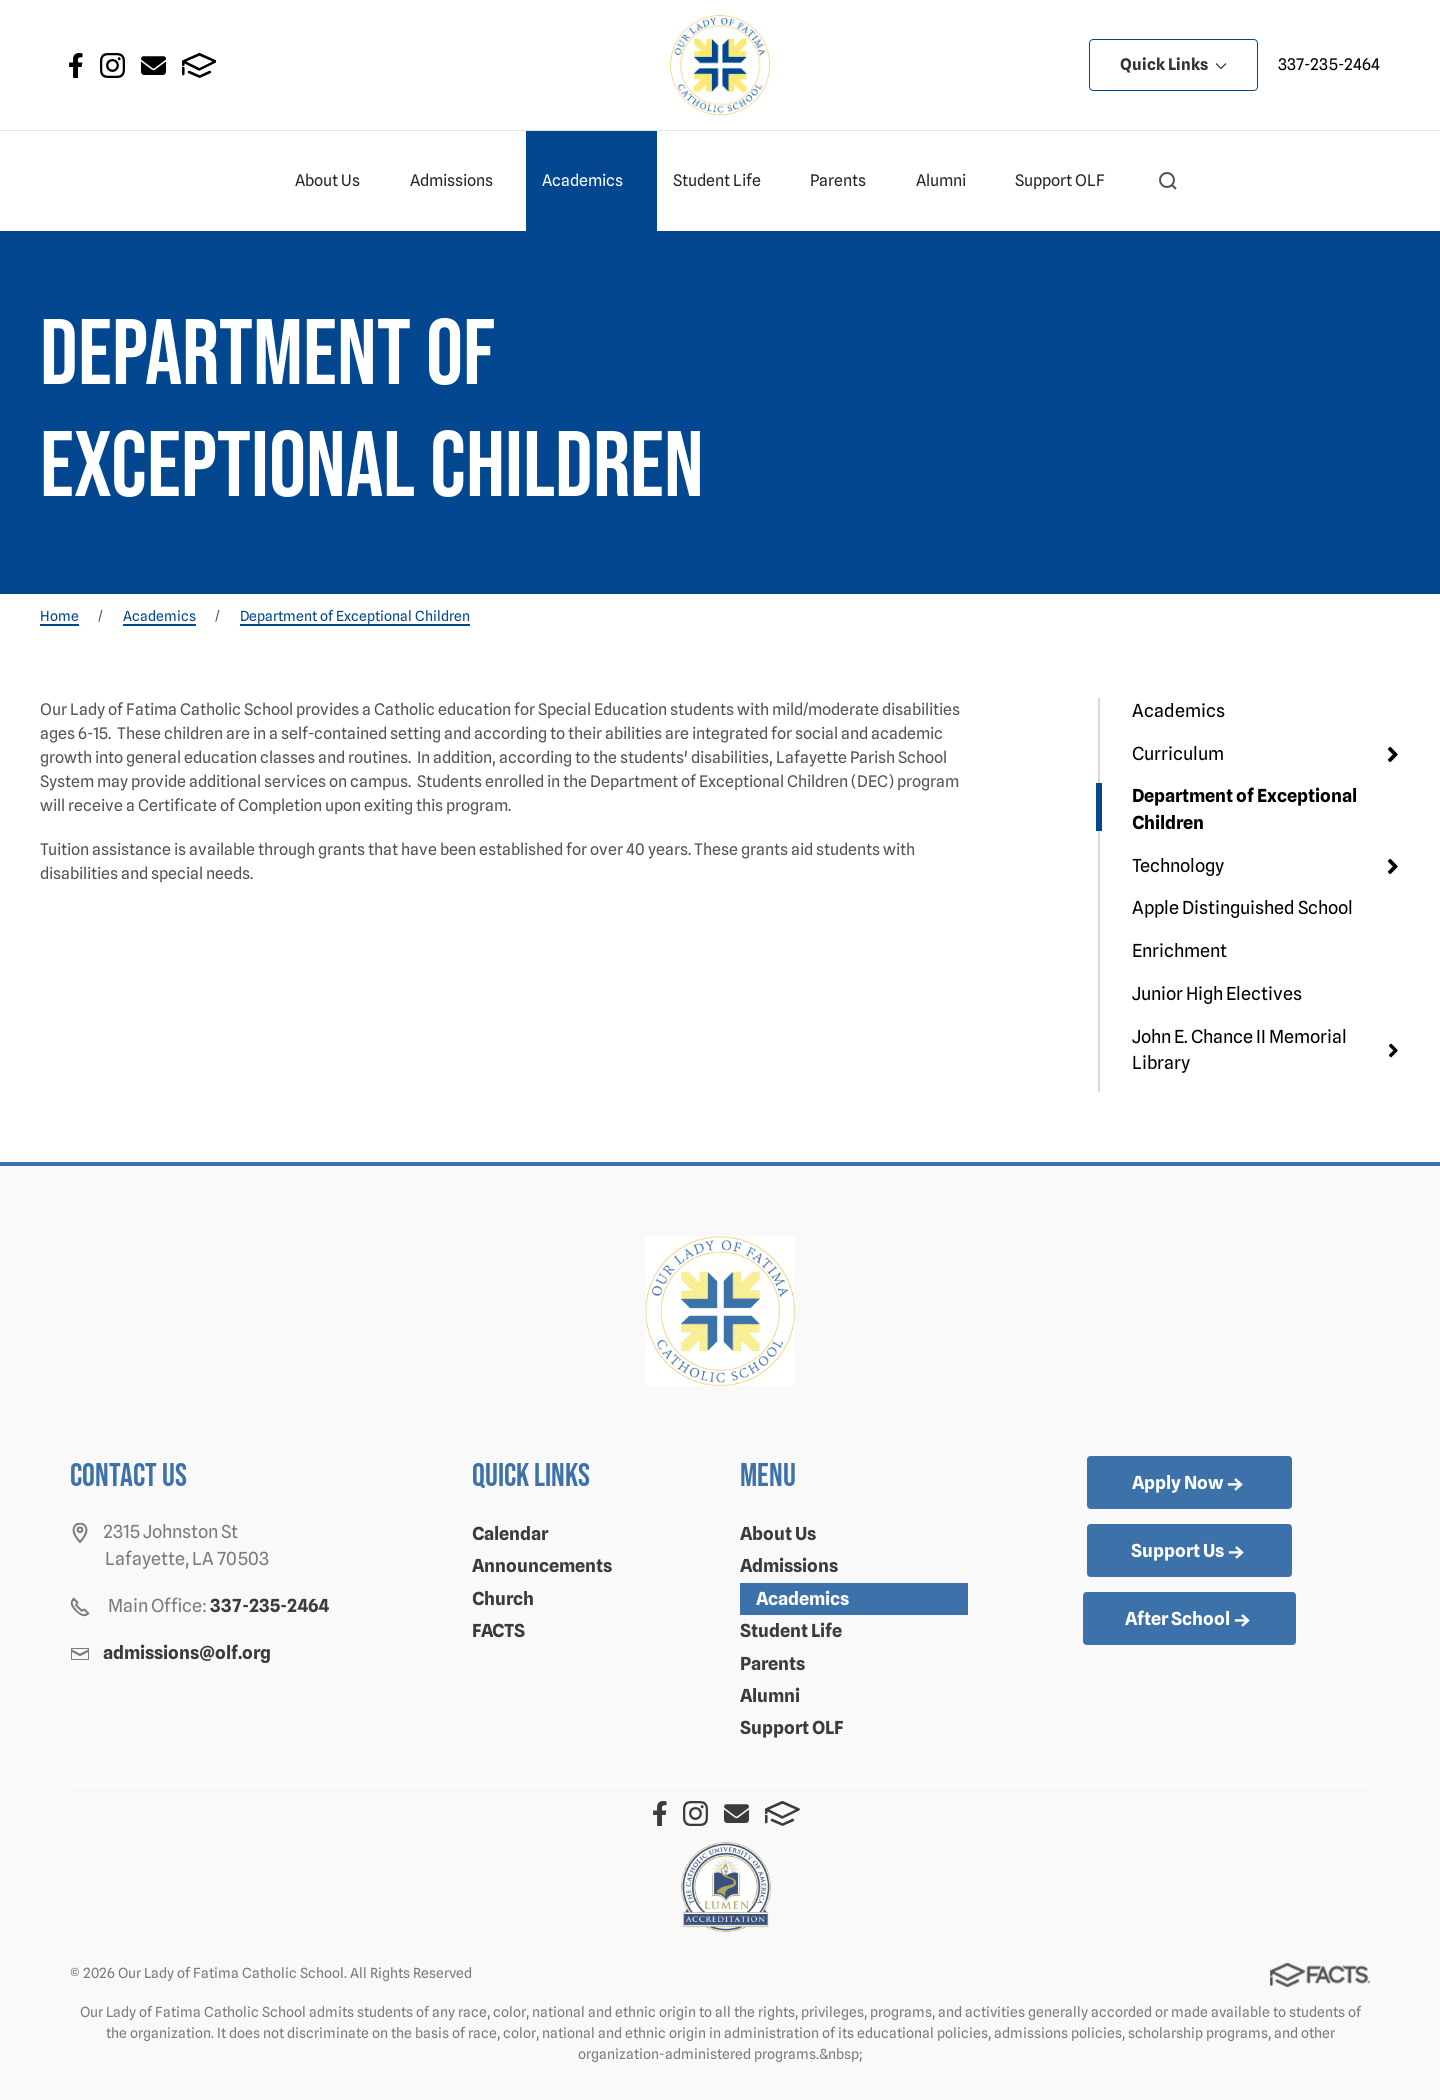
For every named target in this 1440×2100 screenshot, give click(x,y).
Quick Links (1173, 64)
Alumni (949, 181)
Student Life (725, 181)
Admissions (460, 181)
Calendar (510, 1533)
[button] (1168, 181)
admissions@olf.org (187, 1652)
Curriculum (1178, 753)
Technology (1178, 865)
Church (503, 1598)
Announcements (542, 1565)
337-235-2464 (1329, 64)
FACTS (199, 65)
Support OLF (1068, 181)
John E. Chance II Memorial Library (1239, 1049)
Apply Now (1189, 1484)
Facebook (76, 65)
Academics (591, 181)
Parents (846, 181)
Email (153, 65)
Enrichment (1179, 950)
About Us (336, 181)
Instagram (112, 65)
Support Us (1189, 1552)
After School (1189, 1620)
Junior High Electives (1217, 993)
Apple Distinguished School (1242, 907)
